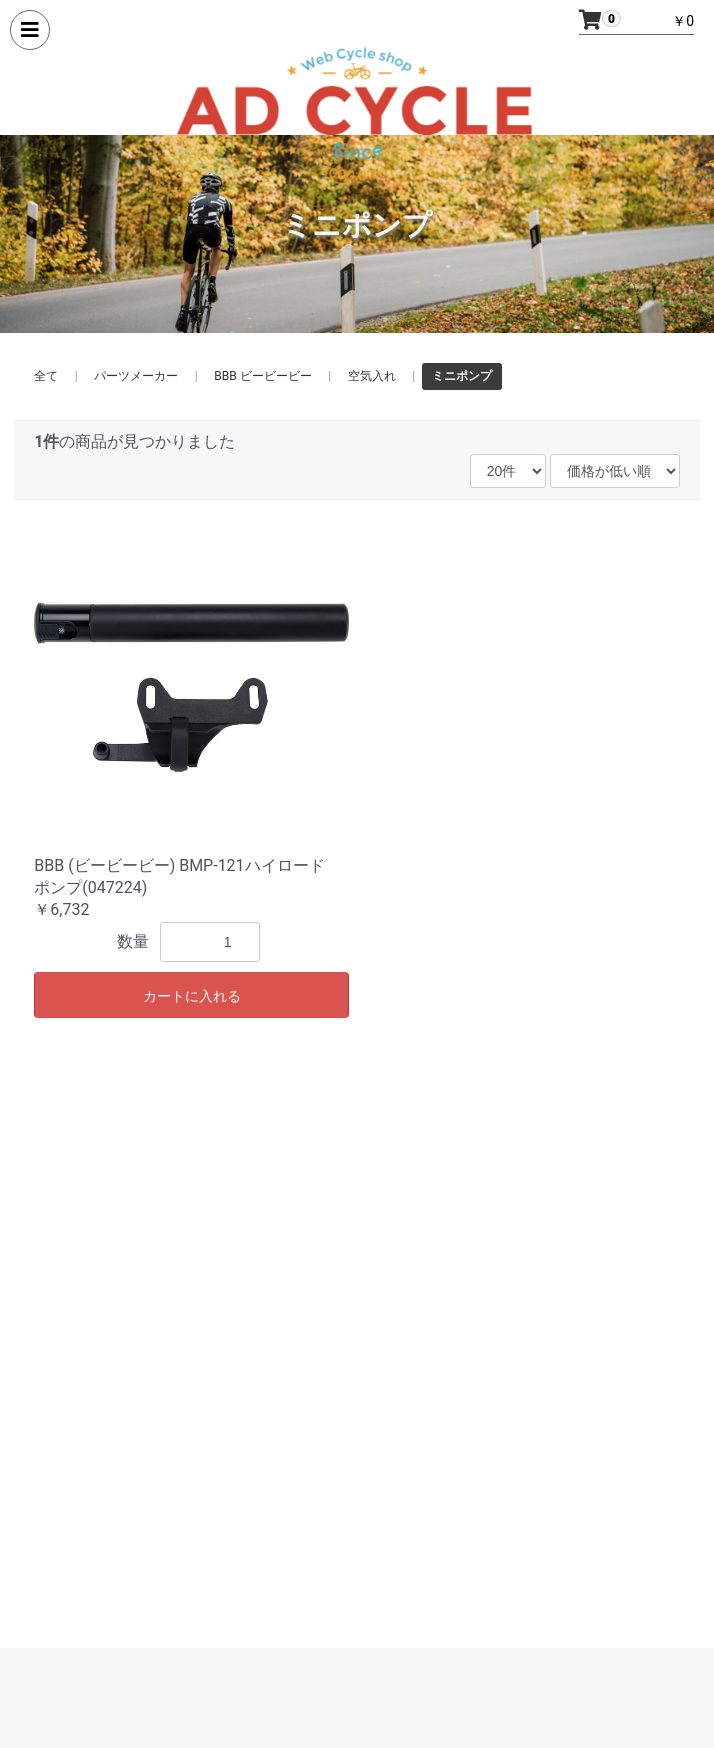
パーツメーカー (136, 376)
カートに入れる (192, 996)
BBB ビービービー (262, 376)
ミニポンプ (462, 376)
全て (46, 376)
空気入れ (372, 376)
